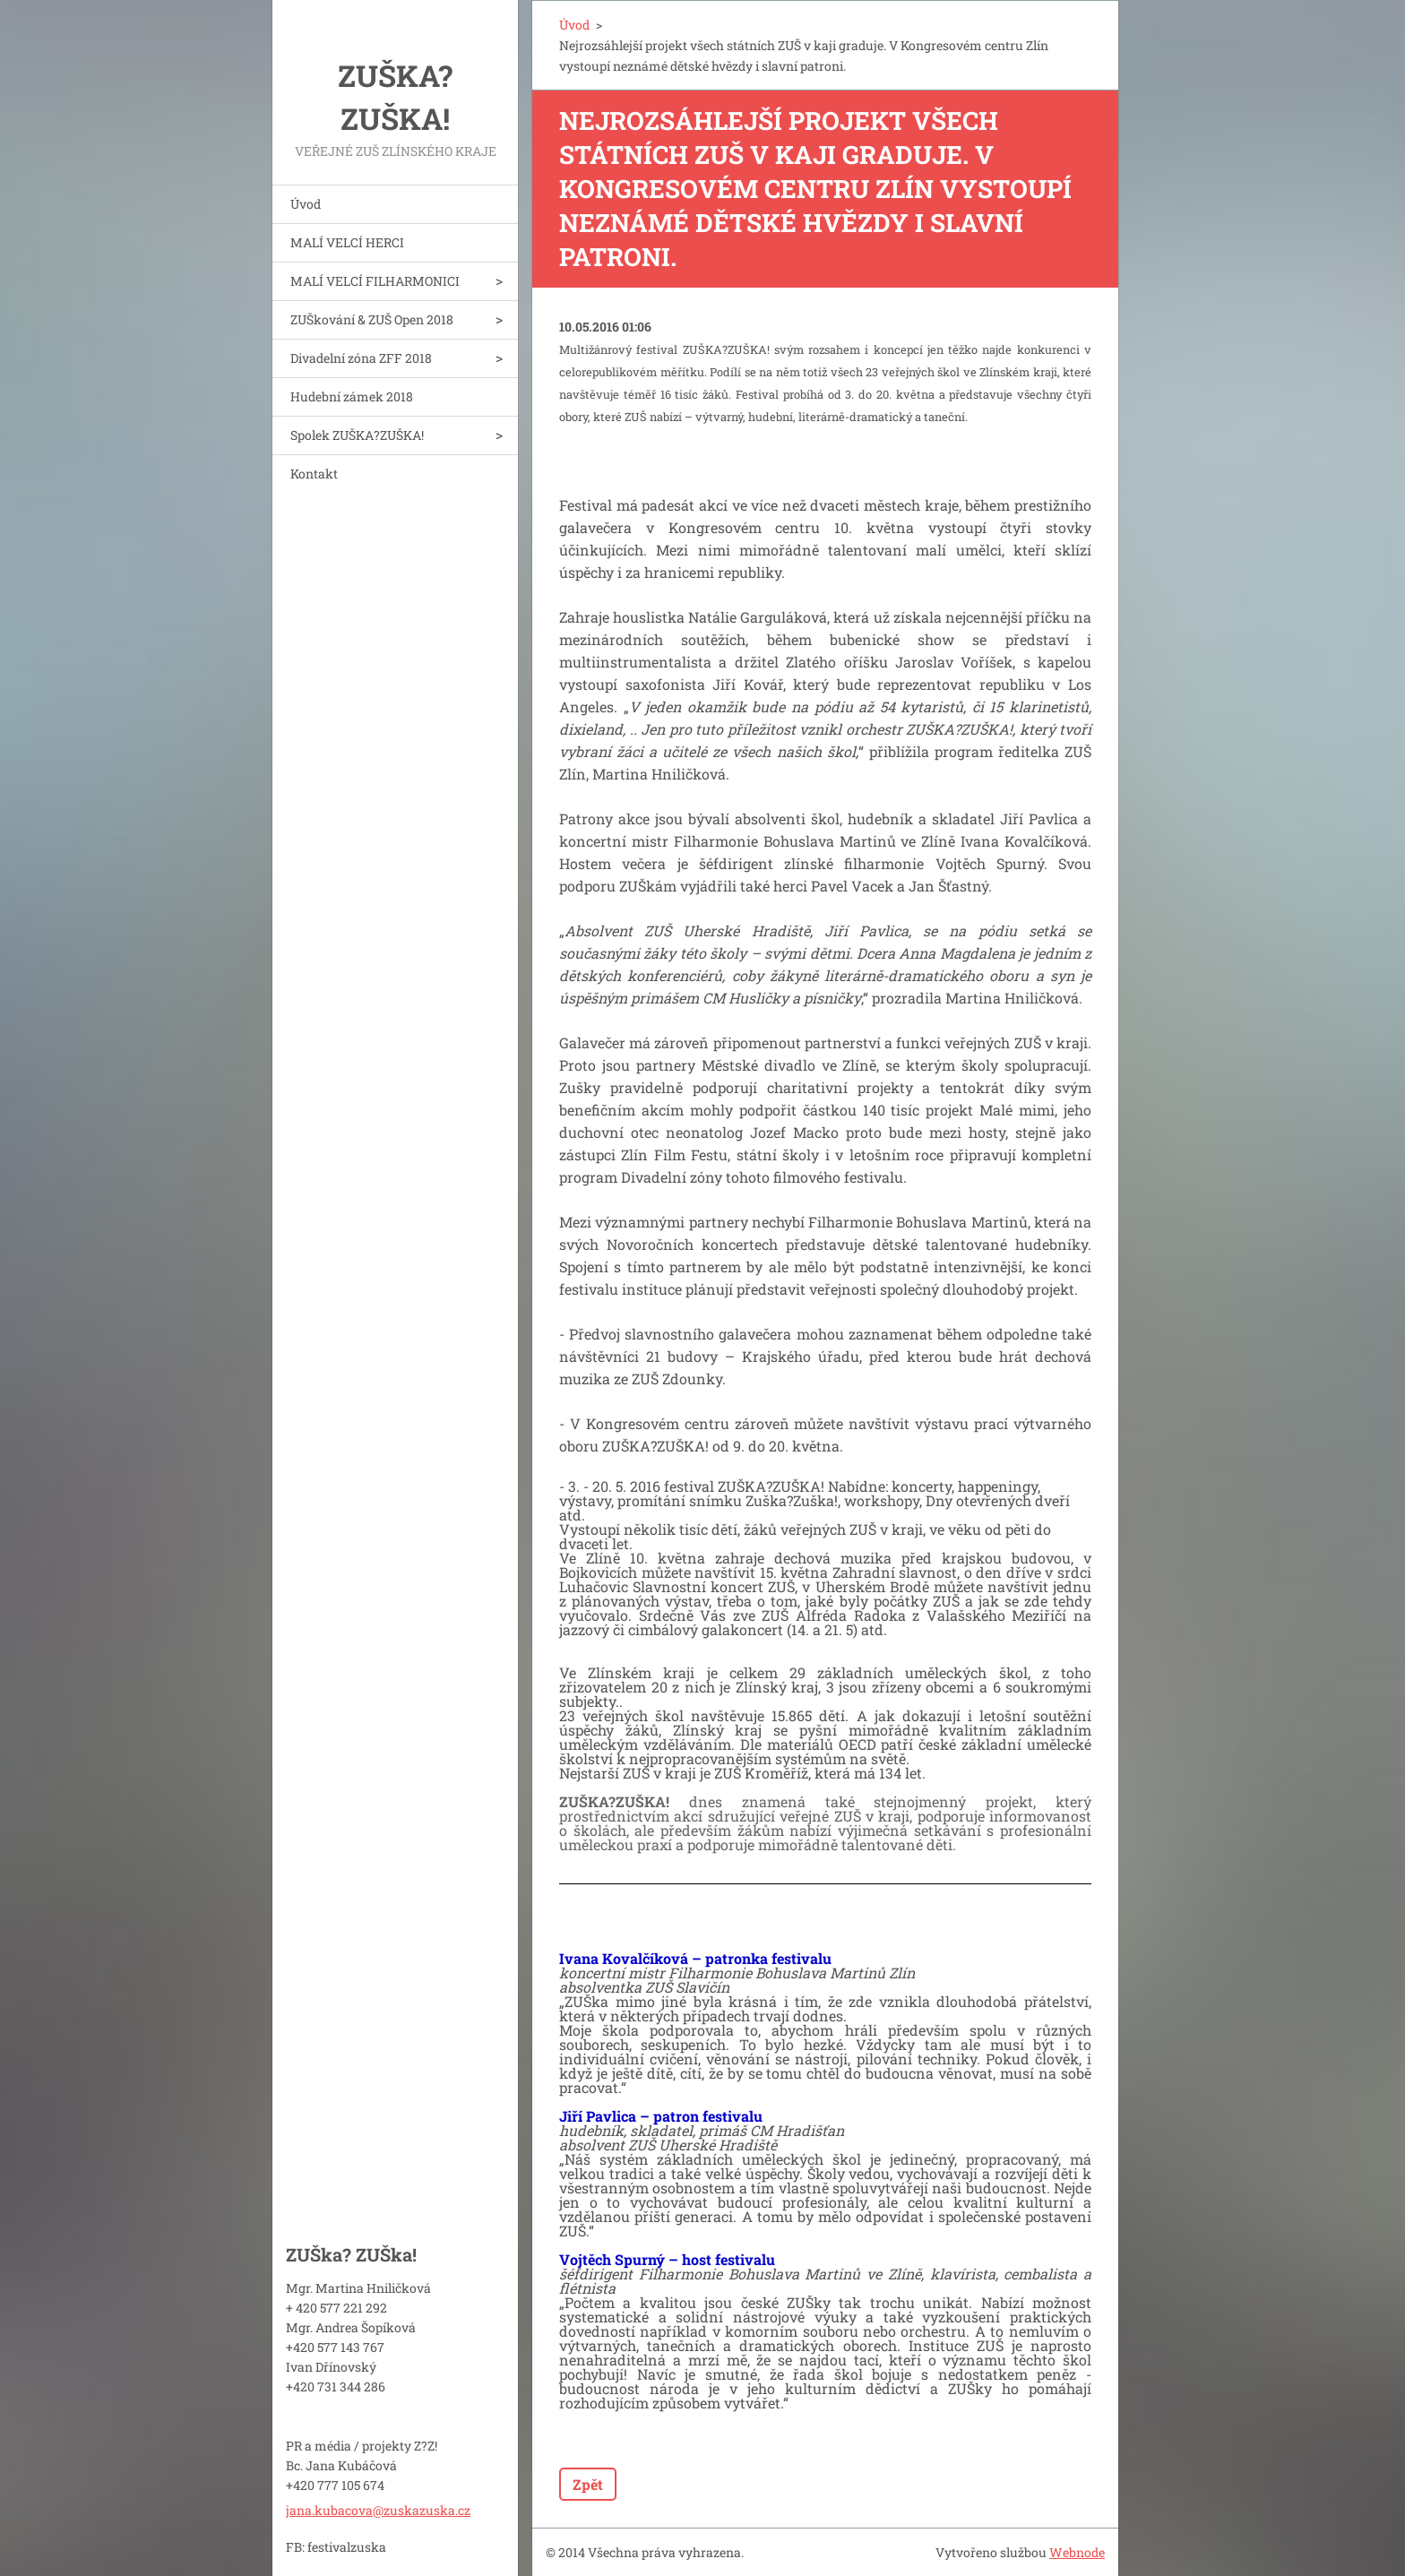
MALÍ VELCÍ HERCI (347, 242)
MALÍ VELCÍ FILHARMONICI (375, 280)
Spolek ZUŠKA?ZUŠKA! (357, 435)
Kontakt (314, 473)
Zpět (588, 2484)
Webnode (1077, 2552)
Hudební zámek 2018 (351, 396)
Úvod (305, 203)
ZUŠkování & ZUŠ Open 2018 (371, 319)
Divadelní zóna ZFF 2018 (361, 357)
